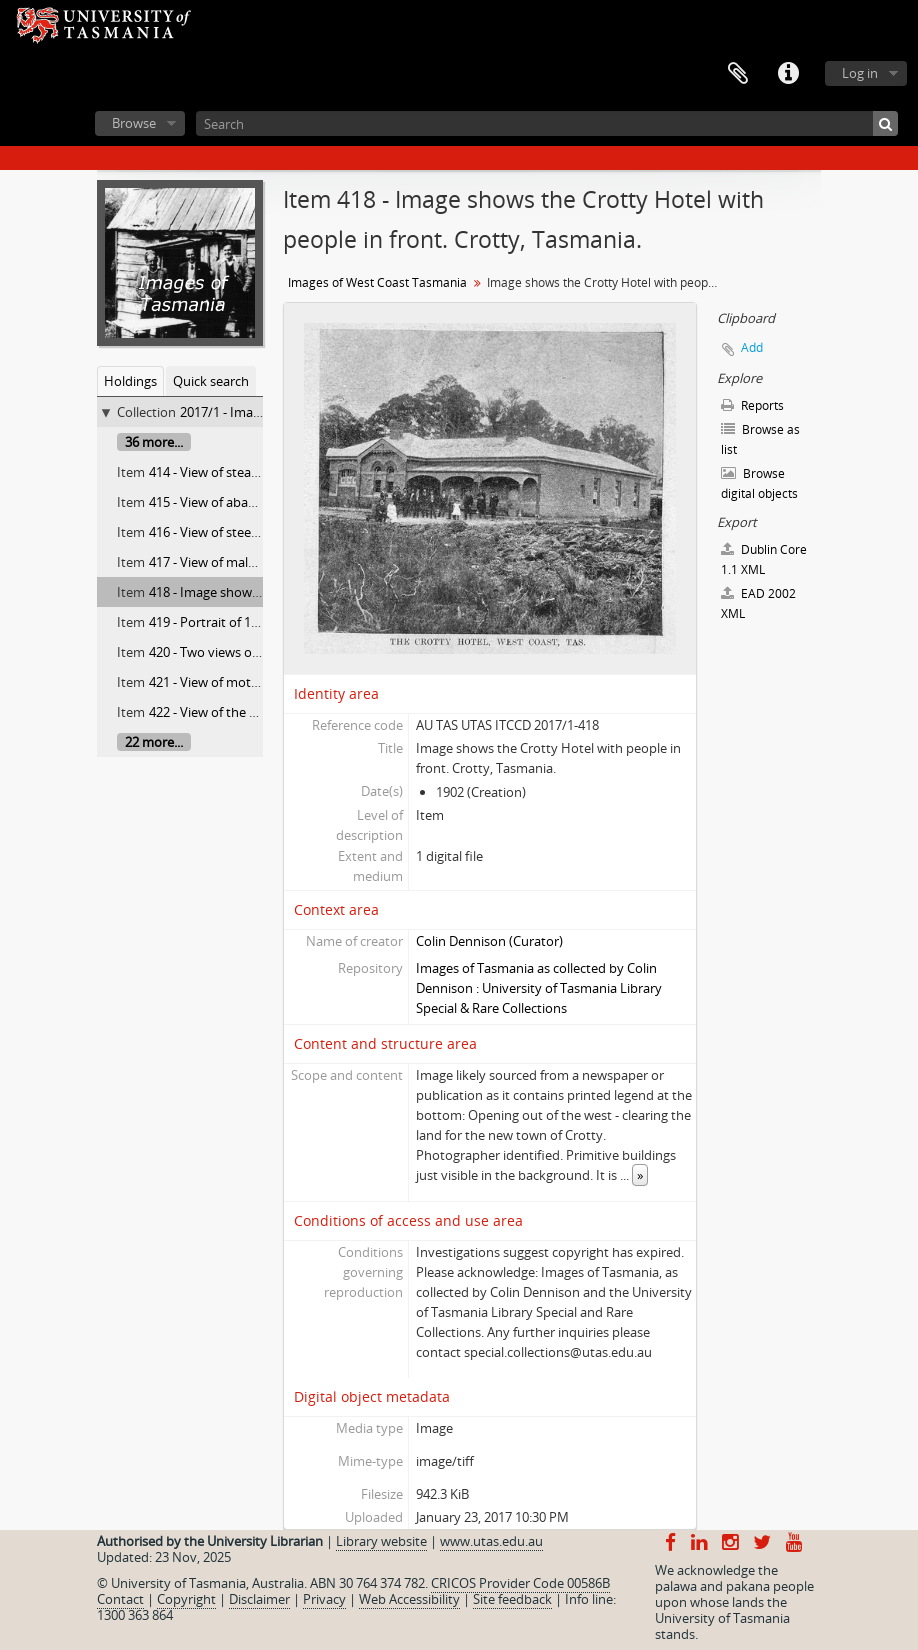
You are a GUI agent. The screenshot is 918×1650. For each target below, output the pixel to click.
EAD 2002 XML (758, 603)
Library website (381, 1541)
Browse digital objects (759, 483)
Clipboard (738, 74)
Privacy (324, 1599)
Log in (860, 73)
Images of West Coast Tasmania (377, 282)
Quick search (211, 381)
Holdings (130, 381)
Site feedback (512, 1599)
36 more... (154, 442)
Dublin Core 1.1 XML (764, 559)
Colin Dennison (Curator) (489, 941)
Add (752, 347)
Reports (752, 405)
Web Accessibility (409, 1599)
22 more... (154, 742)
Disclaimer (259, 1599)
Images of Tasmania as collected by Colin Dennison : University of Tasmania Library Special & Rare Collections (539, 988)
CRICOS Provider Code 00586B (520, 1583)
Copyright (186, 1599)
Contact (120, 1599)
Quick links (788, 74)
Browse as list (760, 439)
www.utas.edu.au (491, 1541)
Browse (134, 123)
